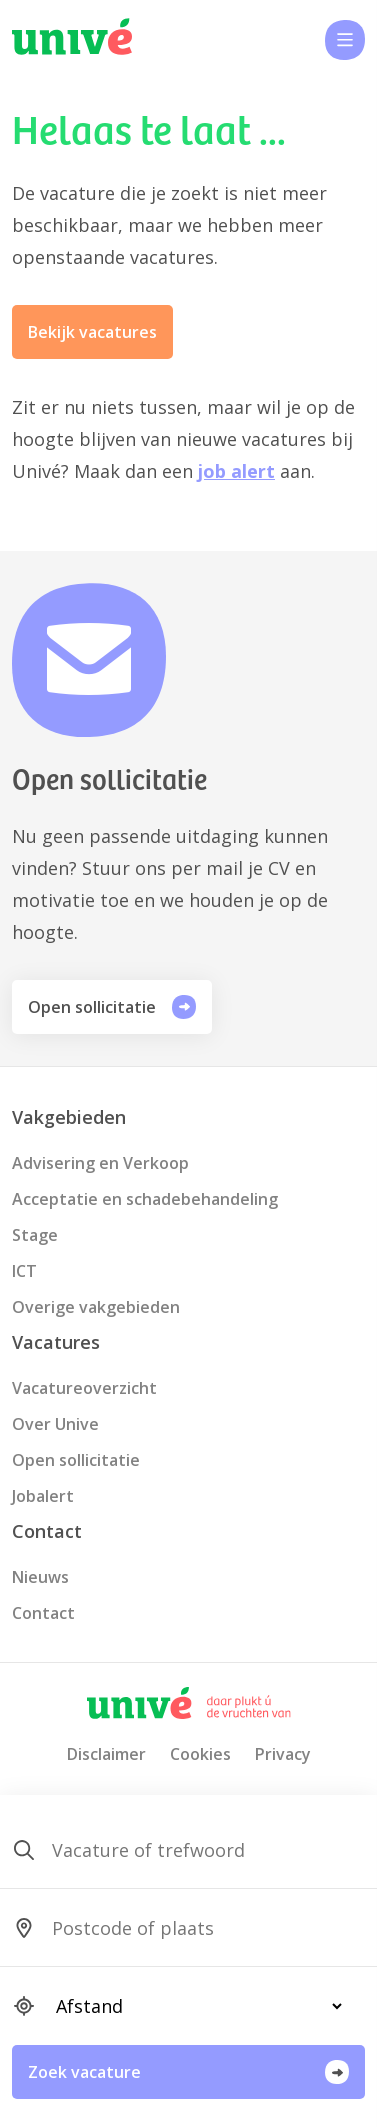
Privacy (283, 1754)
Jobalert (43, 1496)
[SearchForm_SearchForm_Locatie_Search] (190, 1928)
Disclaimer (106, 1754)
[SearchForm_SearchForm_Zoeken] (190, 1850)
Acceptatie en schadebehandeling (145, 1199)
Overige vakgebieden (96, 1307)
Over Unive (55, 1424)
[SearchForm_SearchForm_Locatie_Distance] (190, 2006)
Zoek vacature (188, 2072)
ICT (24, 1271)
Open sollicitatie (112, 1007)
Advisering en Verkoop (100, 1163)
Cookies (200, 1754)
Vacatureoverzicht (84, 1388)
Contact (43, 1613)
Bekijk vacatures (92, 332)
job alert (236, 471)
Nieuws (40, 1577)
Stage (35, 1235)
